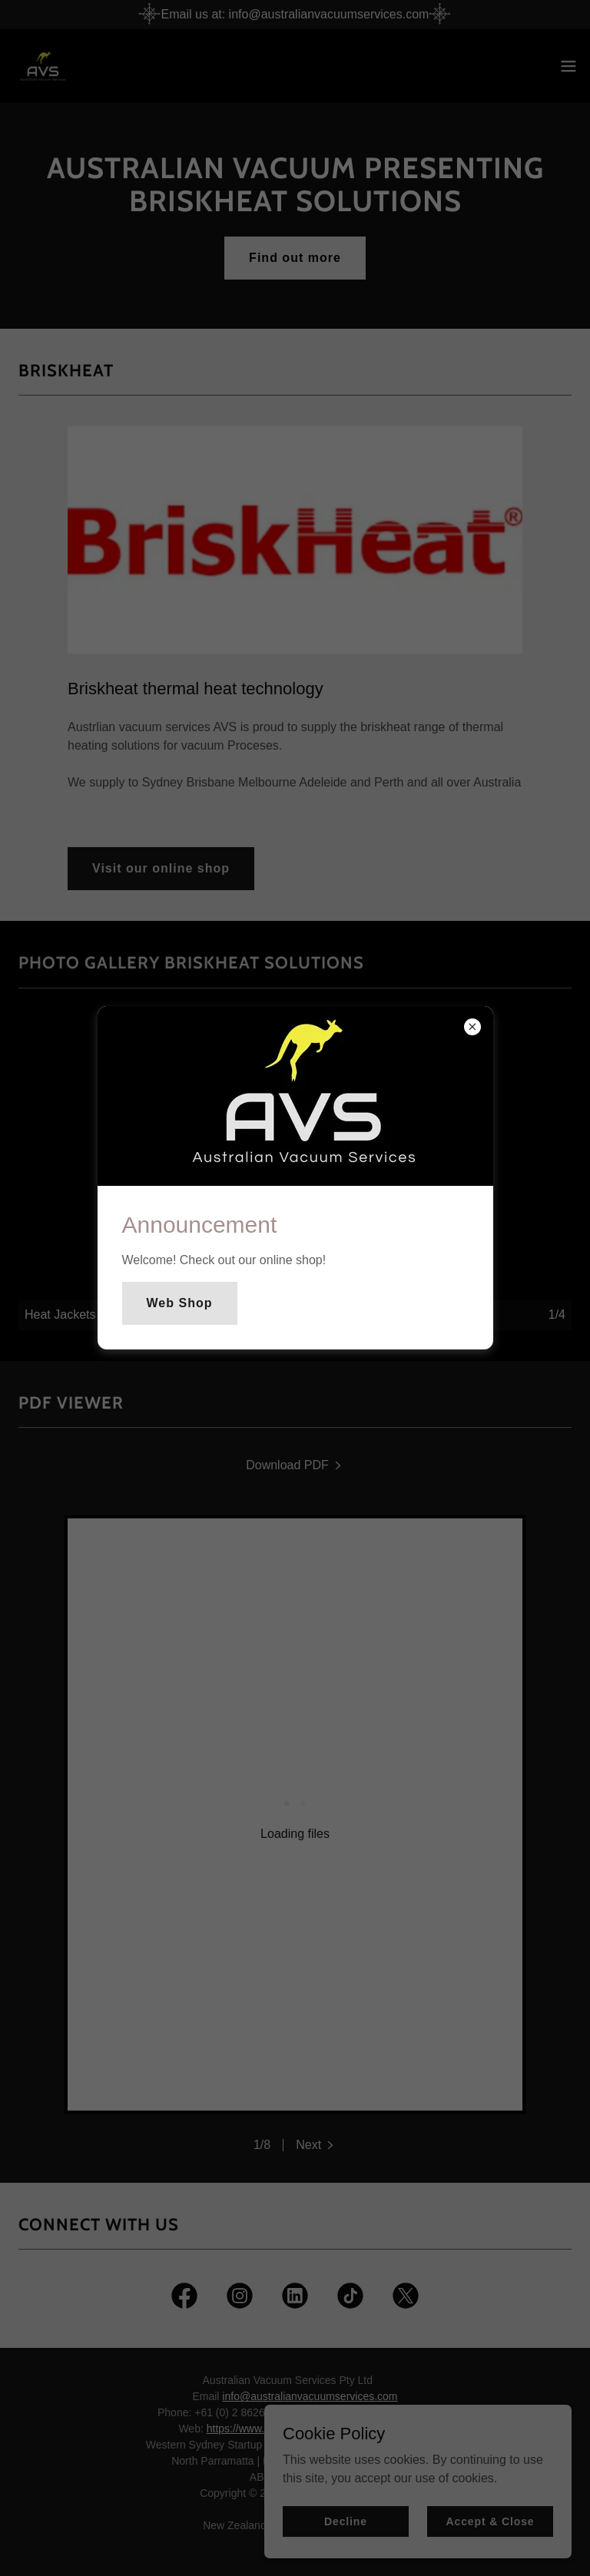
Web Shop (180, 1303)
